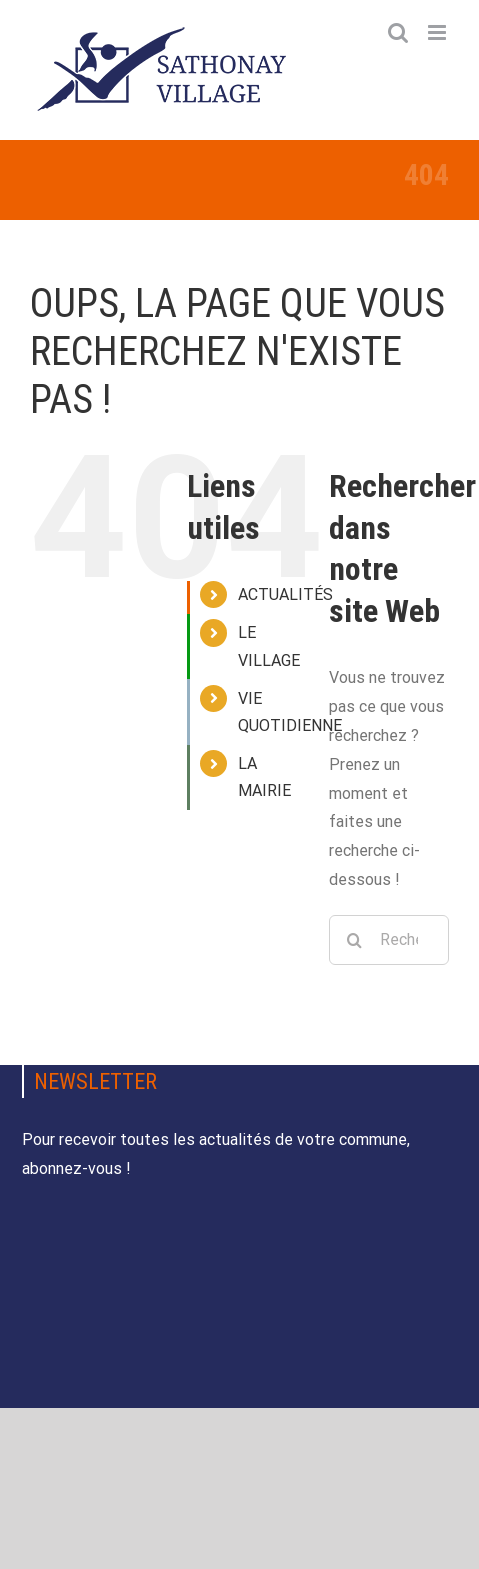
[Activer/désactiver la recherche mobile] (398, 32)
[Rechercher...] (389, 940)
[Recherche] (354, 940)
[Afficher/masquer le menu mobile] (438, 32)
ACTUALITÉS (285, 594)
